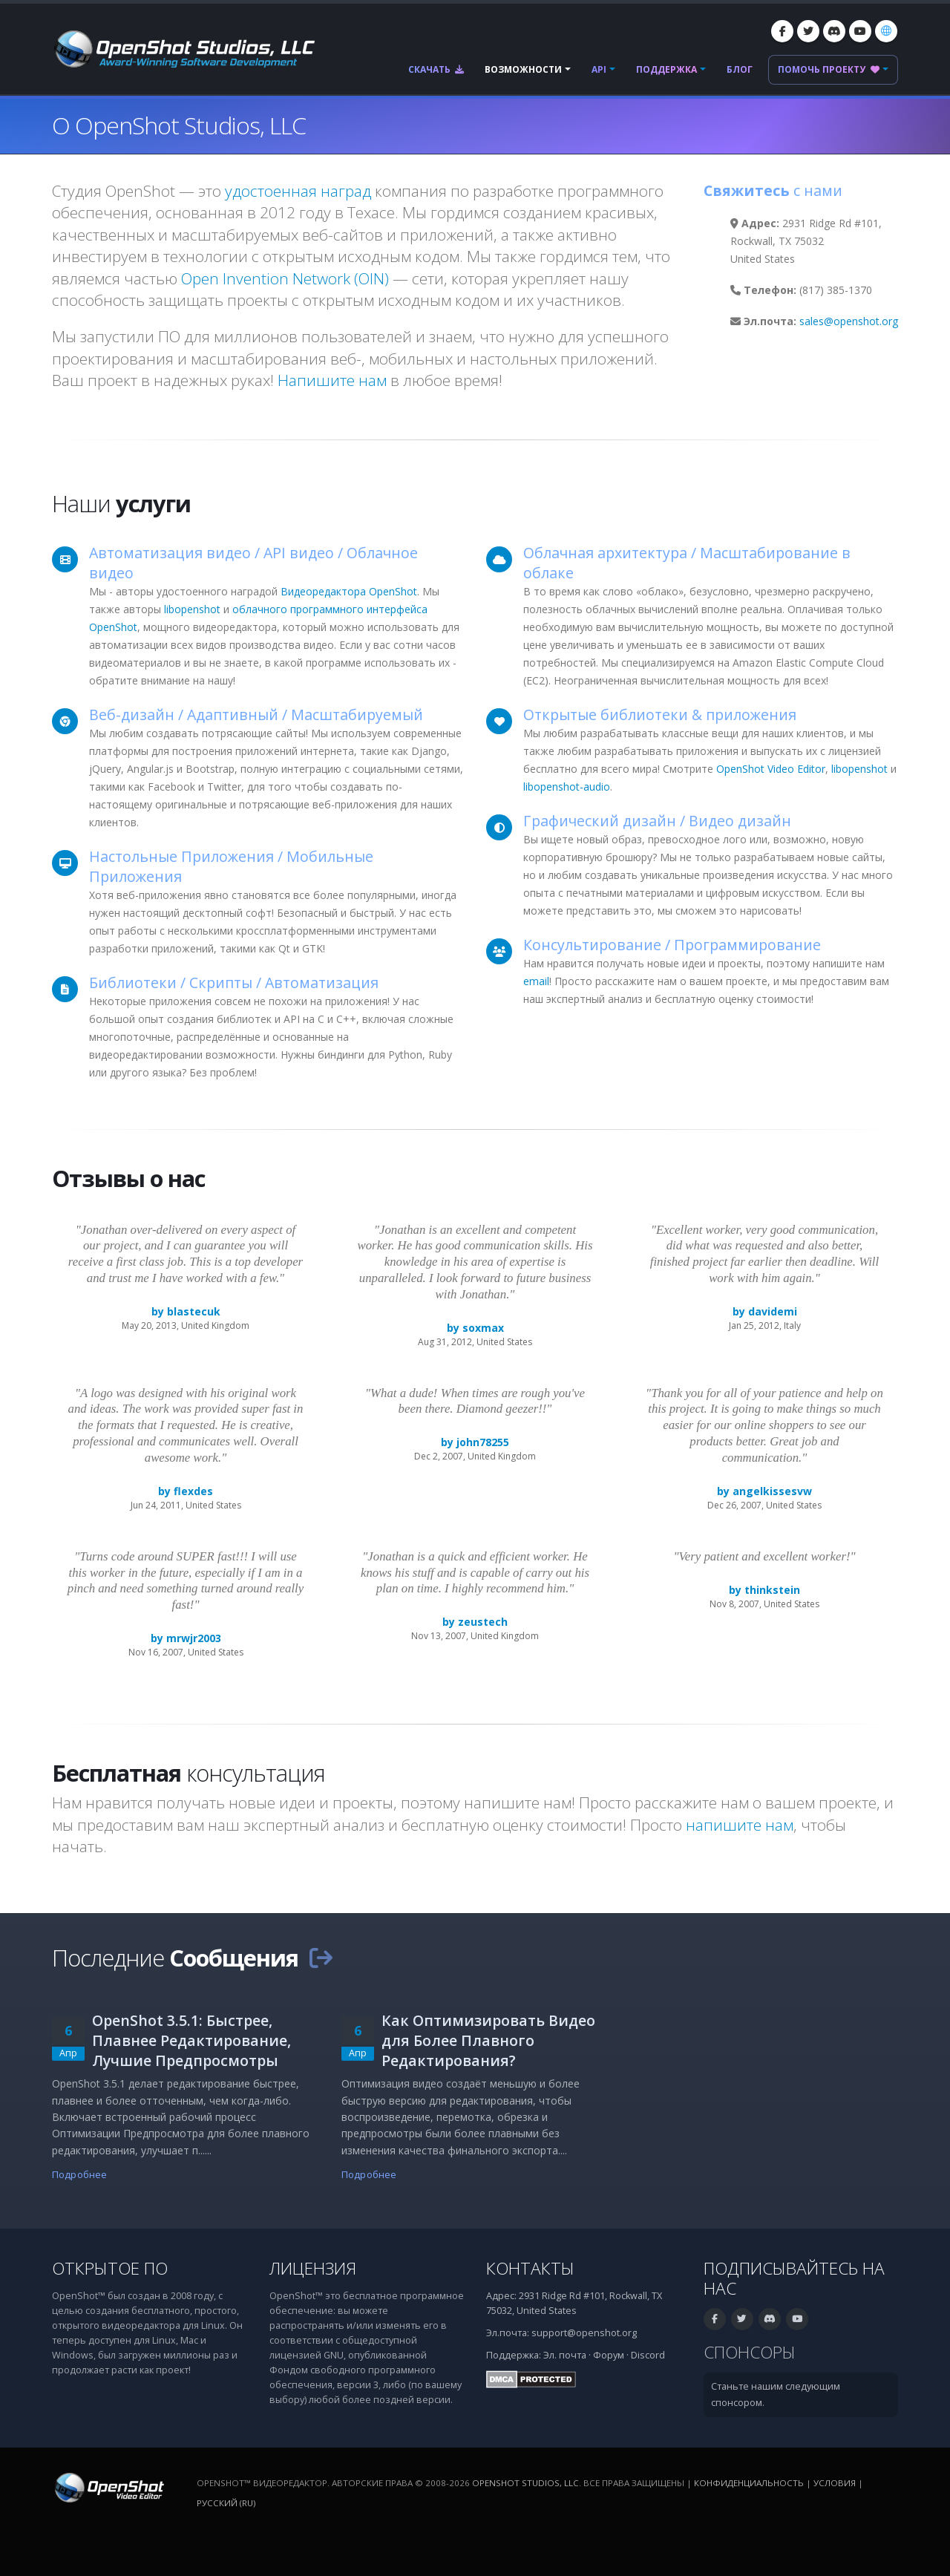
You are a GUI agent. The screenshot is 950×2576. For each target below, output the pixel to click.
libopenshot (192, 609)
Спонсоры (750, 2352)
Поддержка (666, 69)
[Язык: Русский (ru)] (886, 31)
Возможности (523, 69)
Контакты (530, 2268)
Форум (608, 2355)
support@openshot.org (584, 2333)
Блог (740, 69)
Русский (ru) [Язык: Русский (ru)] (226, 2502)
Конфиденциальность (749, 2482)
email (536, 981)
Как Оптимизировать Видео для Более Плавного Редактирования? (488, 2040)
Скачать (436, 69)
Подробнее (79, 2174)
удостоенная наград (298, 190)
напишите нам (739, 1824)
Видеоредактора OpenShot (349, 591)
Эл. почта (564, 2355)
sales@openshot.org (848, 321)
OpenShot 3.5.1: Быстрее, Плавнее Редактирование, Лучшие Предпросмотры (191, 2040)
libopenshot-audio (566, 786)
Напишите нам (332, 380)
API (599, 69)
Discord (648, 2355)
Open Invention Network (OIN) (285, 278)
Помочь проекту (828, 69)
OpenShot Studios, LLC (525, 2482)
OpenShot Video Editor (770, 769)
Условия (834, 2482)
